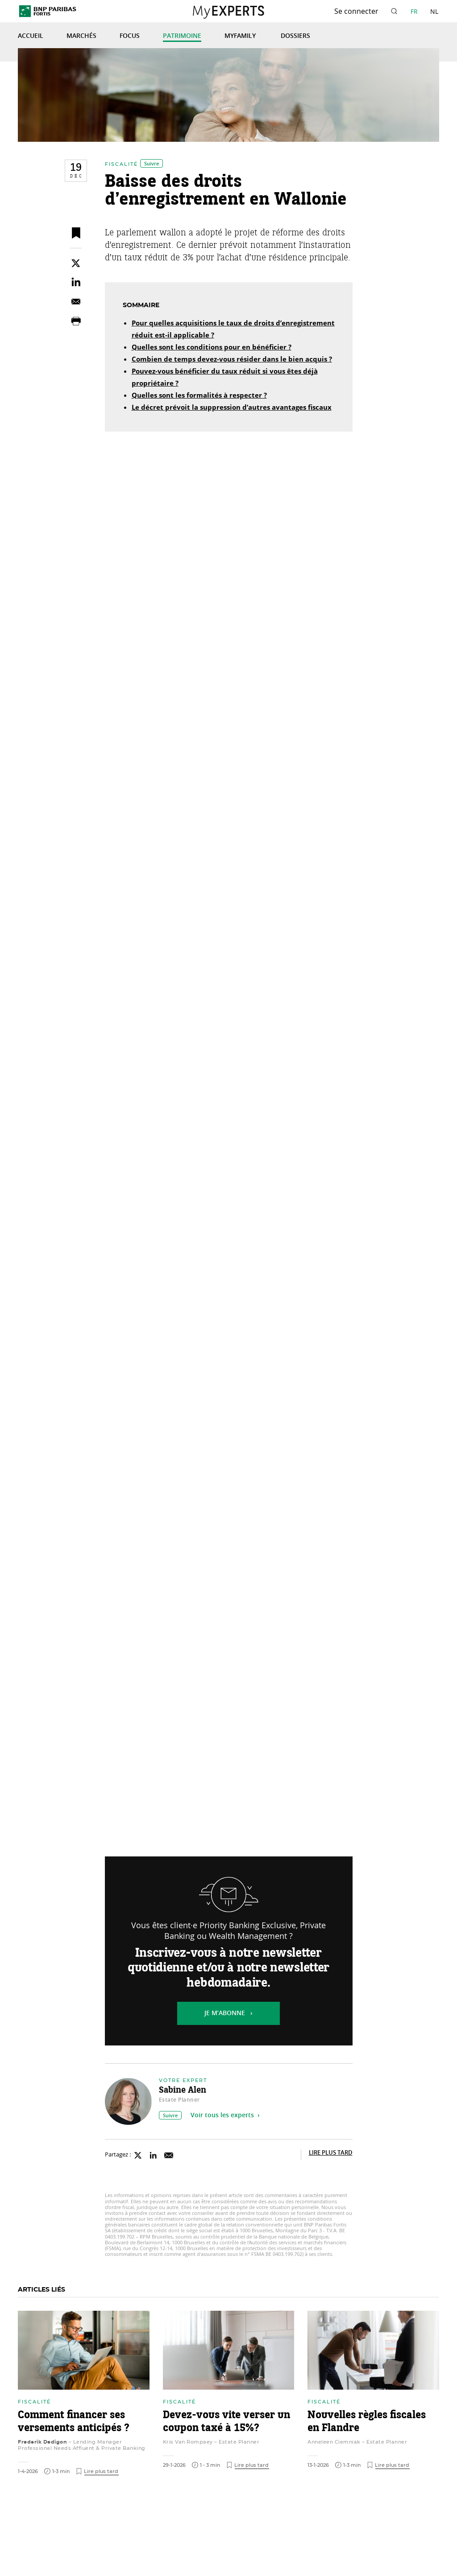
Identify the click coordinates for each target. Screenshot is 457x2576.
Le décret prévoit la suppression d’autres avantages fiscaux (232, 408)
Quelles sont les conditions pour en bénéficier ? (211, 348)
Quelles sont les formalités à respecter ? (199, 396)
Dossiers (295, 36)
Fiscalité (121, 164)
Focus (130, 36)
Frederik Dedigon (42, 2442)
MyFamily (241, 36)
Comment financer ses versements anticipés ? (73, 2422)
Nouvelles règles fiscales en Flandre (366, 2422)
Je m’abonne (224, 2013)
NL (434, 11)
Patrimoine (182, 36)
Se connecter (356, 11)
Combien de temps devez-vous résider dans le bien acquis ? (232, 360)
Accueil (30, 36)
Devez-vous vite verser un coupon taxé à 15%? (226, 2422)
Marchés (81, 36)
